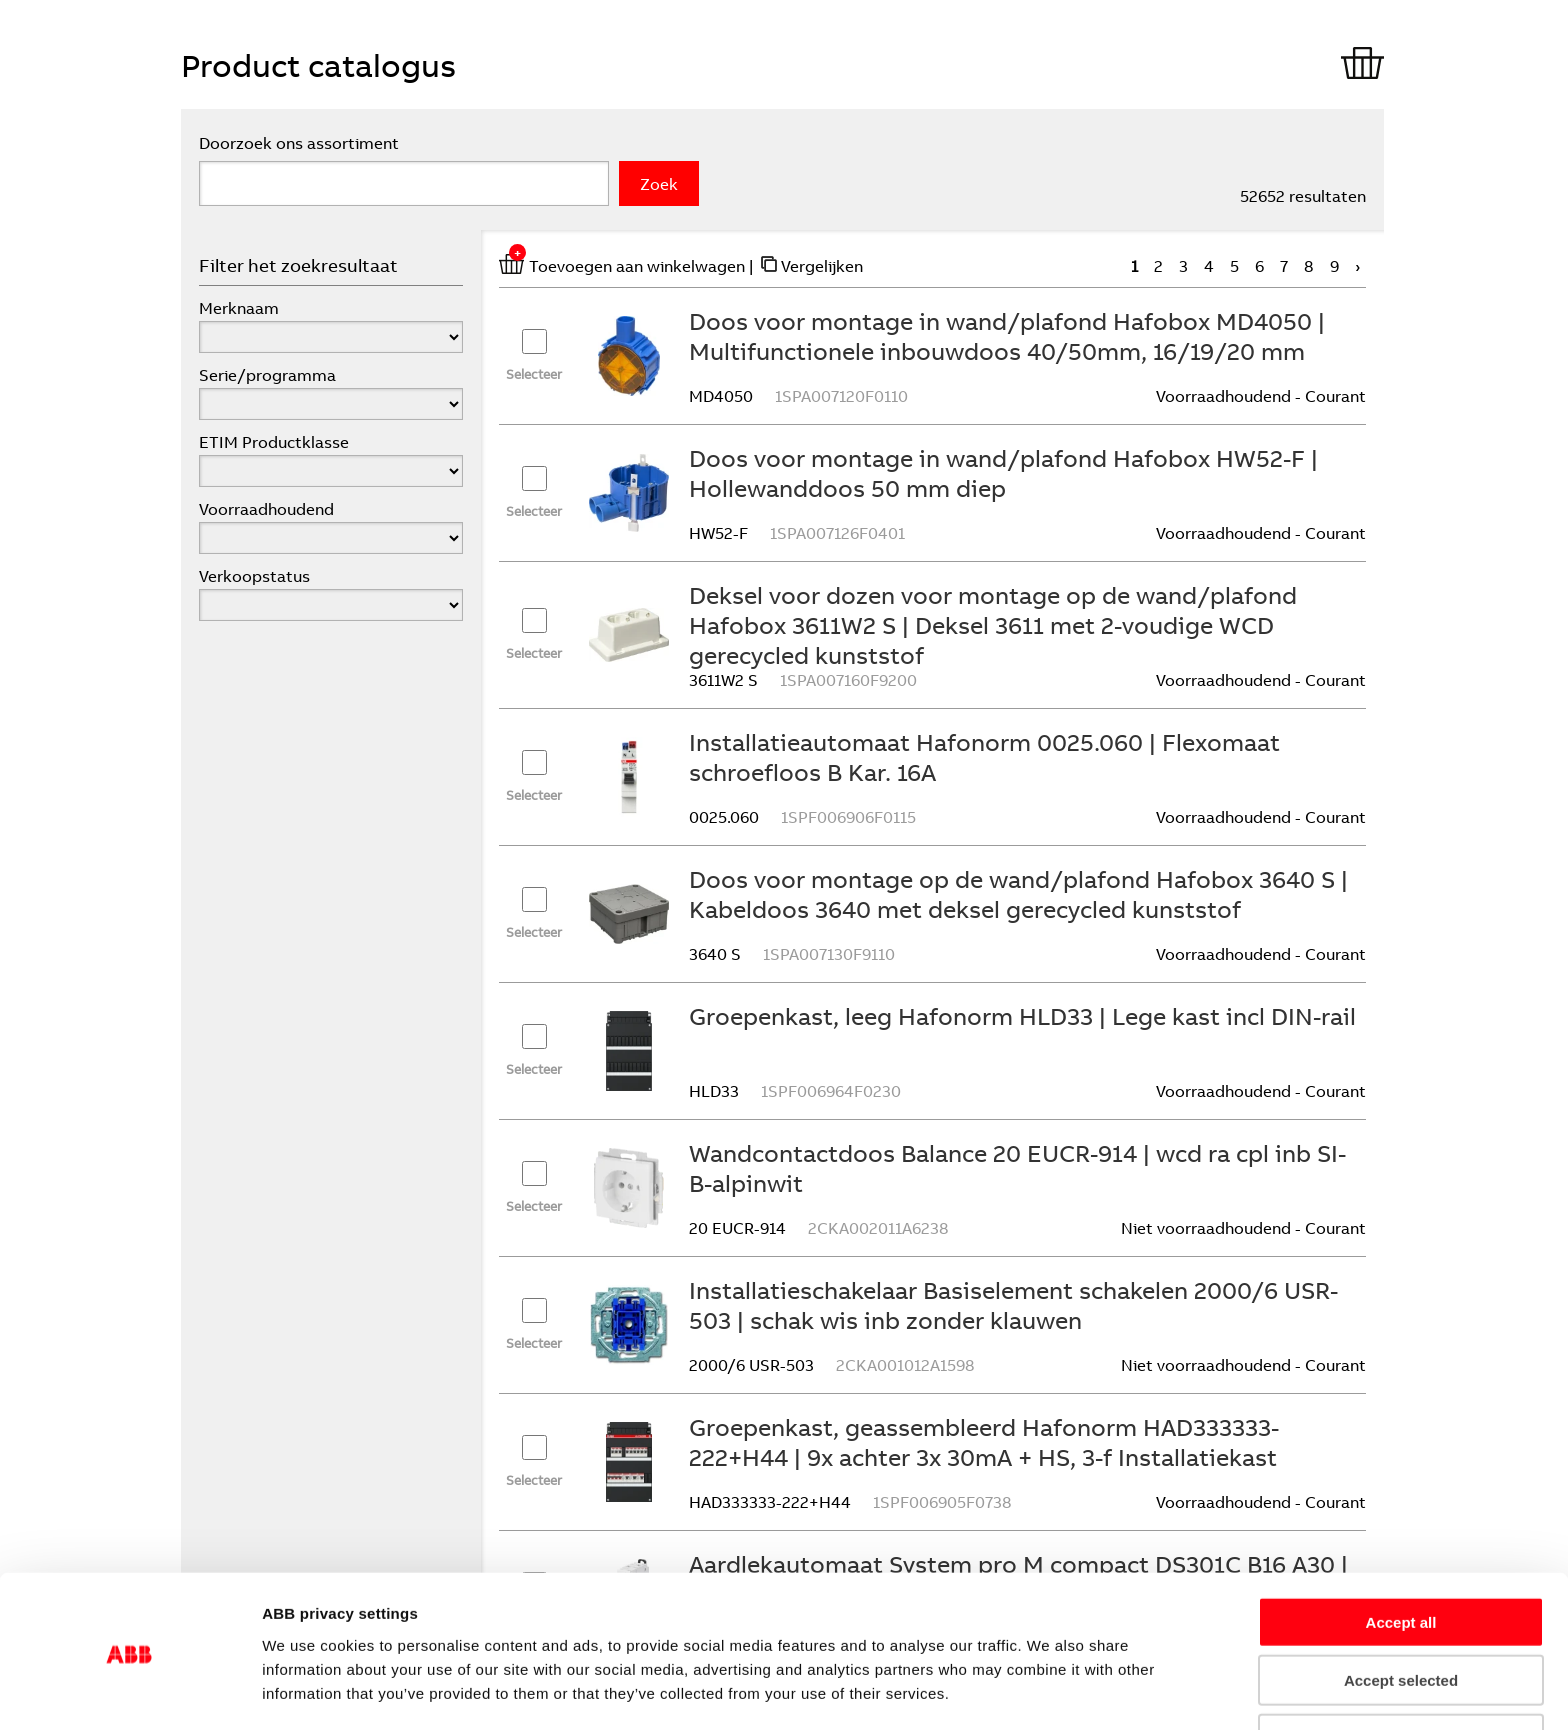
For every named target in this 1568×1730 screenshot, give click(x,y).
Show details (1155, 1690)
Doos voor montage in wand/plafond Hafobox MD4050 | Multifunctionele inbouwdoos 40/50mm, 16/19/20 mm (1007, 336)
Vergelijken (822, 266)
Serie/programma (267, 375)
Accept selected (1401, 1613)
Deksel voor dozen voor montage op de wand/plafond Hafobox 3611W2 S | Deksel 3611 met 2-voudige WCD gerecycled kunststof (993, 625)
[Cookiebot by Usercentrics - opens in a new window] (129, 1691)
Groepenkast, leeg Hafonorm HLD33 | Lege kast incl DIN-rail (1022, 1016)
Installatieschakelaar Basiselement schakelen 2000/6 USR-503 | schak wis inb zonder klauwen (1013, 1305)
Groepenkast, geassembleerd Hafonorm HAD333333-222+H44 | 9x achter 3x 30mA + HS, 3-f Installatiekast (984, 1442)
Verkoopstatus (254, 576)
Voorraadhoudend (266, 509)
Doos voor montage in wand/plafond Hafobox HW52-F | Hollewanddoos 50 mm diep (1003, 473)
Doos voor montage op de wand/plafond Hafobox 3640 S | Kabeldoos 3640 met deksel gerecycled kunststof (1018, 894)
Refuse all (1401, 1671)
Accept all (1401, 1554)
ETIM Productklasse (274, 442)
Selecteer (534, 374)
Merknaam (239, 308)
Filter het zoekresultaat (298, 265)
